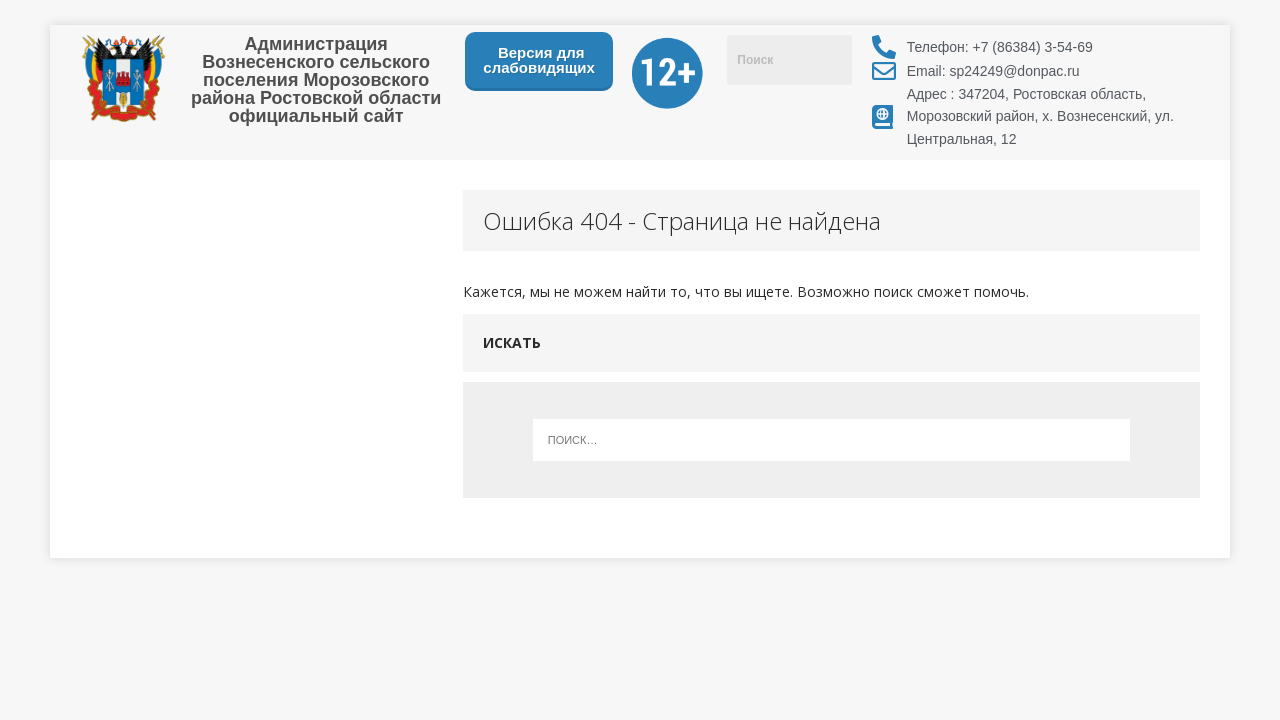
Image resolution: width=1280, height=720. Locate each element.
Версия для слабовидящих (539, 60)
